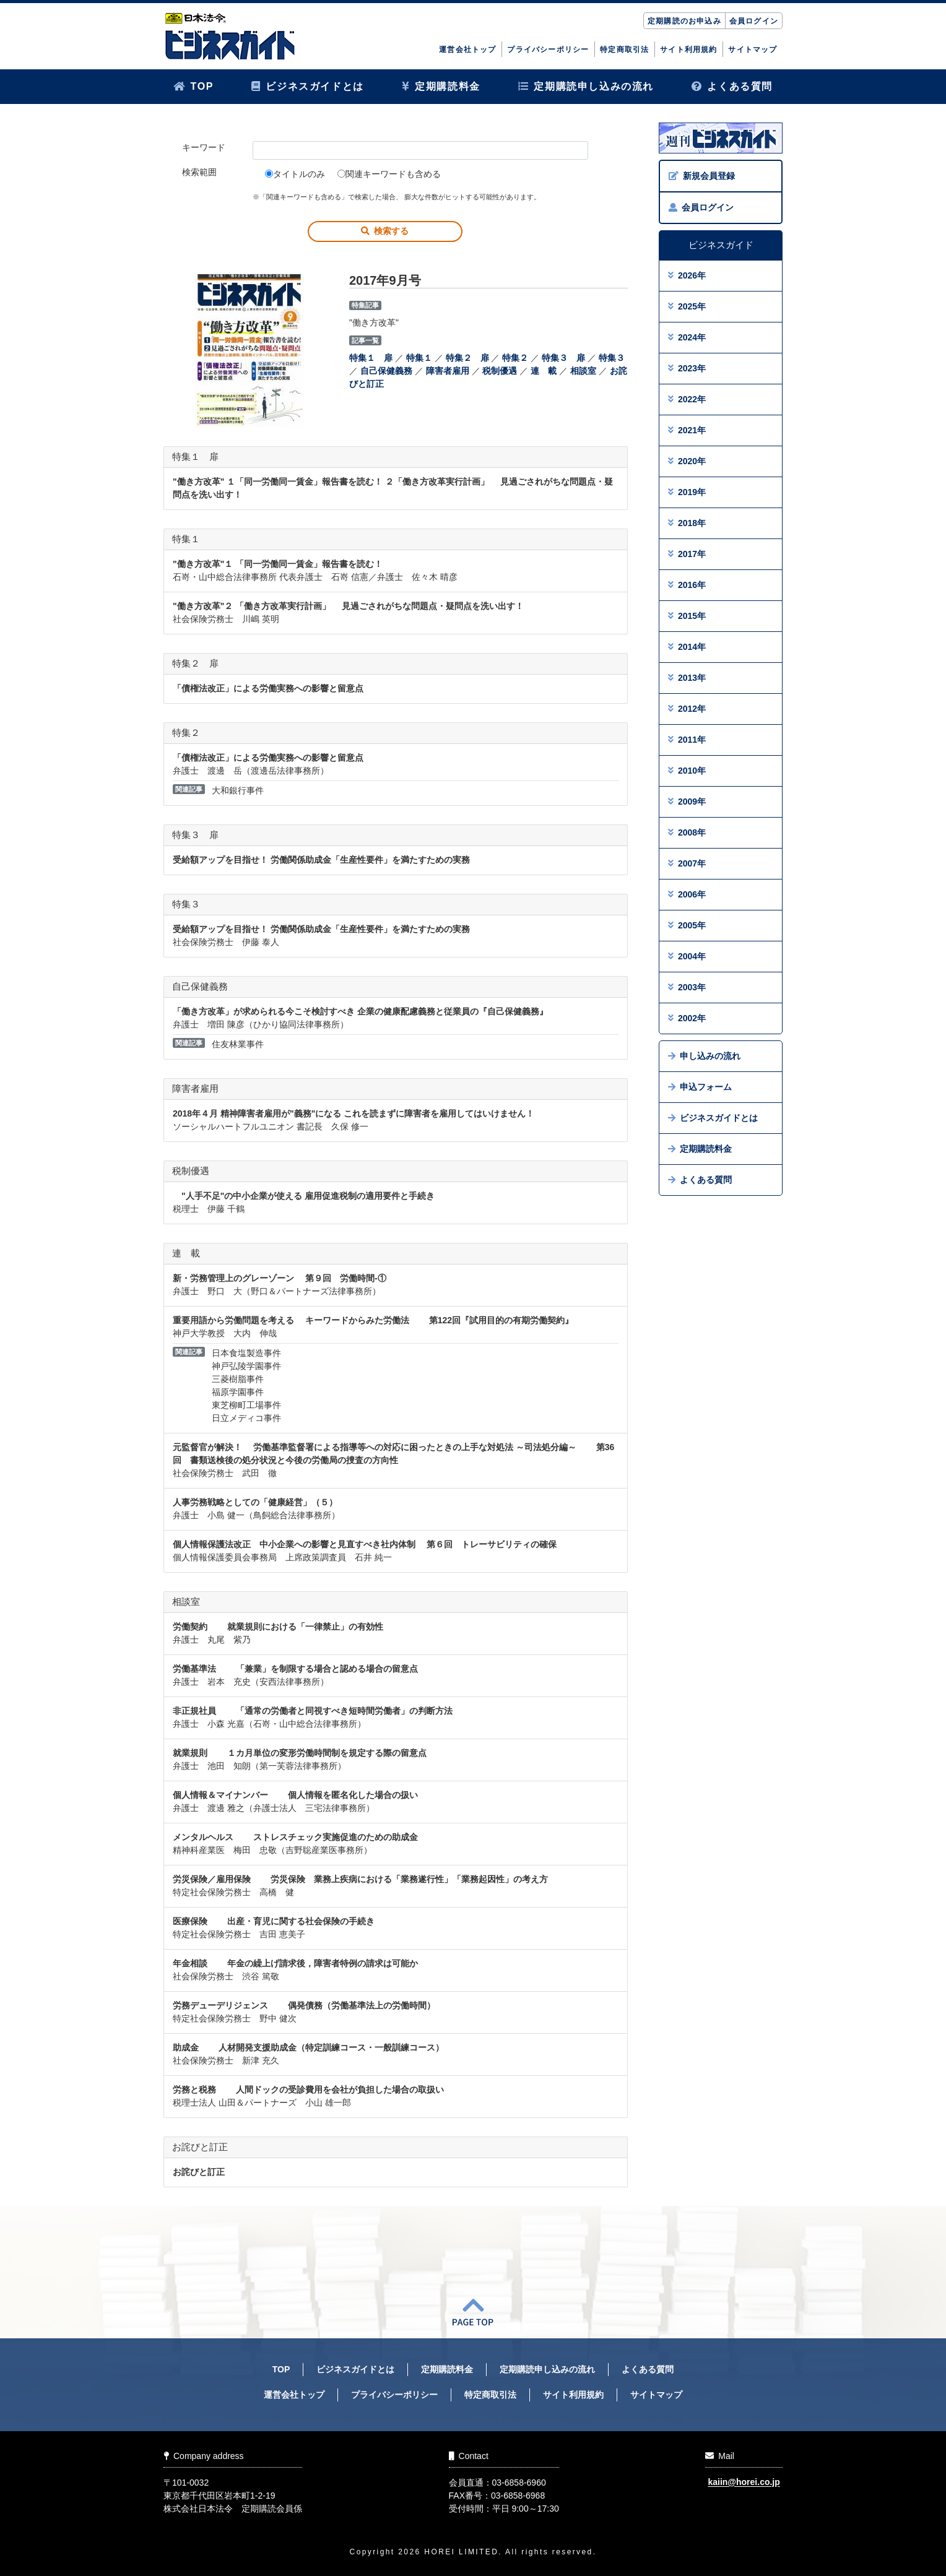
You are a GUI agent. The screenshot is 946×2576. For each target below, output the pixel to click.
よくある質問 (732, 86)
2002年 (687, 1018)
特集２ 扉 (467, 358)
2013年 (687, 678)
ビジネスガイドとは (307, 86)
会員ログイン (753, 21)
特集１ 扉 (371, 358)
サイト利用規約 (688, 49)
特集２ (515, 358)
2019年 (687, 492)
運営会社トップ (467, 49)
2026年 (687, 275)
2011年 (687, 740)
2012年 (687, 709)
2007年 (687, 863)
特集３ (612, 358)
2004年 (687, 956)
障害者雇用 (447, 371)
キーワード (203, 147)
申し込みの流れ (704, 1056)
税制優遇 (499, 371)
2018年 (687, 523)
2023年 (687, 368)
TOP (193, 86)
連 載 (544, 371)
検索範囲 (199, 172)
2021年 (687, 430)
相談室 (583, 371)
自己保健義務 (386, 371)
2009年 (687, 801)
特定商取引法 (624, 49)
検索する (385, 231)
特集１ (419, 358)
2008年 (687, 832)
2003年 (687, 987)
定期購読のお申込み (684, 21)
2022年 (687, 399)
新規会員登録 (702, 176)
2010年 (687, 771)
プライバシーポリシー (548, 49)
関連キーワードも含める (389, 174)
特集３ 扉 (563, 358)
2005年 (687, 925)
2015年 (687, 616)
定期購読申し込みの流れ (586, 86)
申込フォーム (700, 1087)
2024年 (687, 337)
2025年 (687, 306)
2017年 (687, 554)
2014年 (687, 647)
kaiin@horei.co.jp (743, 2482)
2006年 (687, 894)
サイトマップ (752, 49)
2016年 (687, 585)
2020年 (687, 461)
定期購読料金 (441, 86)
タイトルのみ (295, 174)
